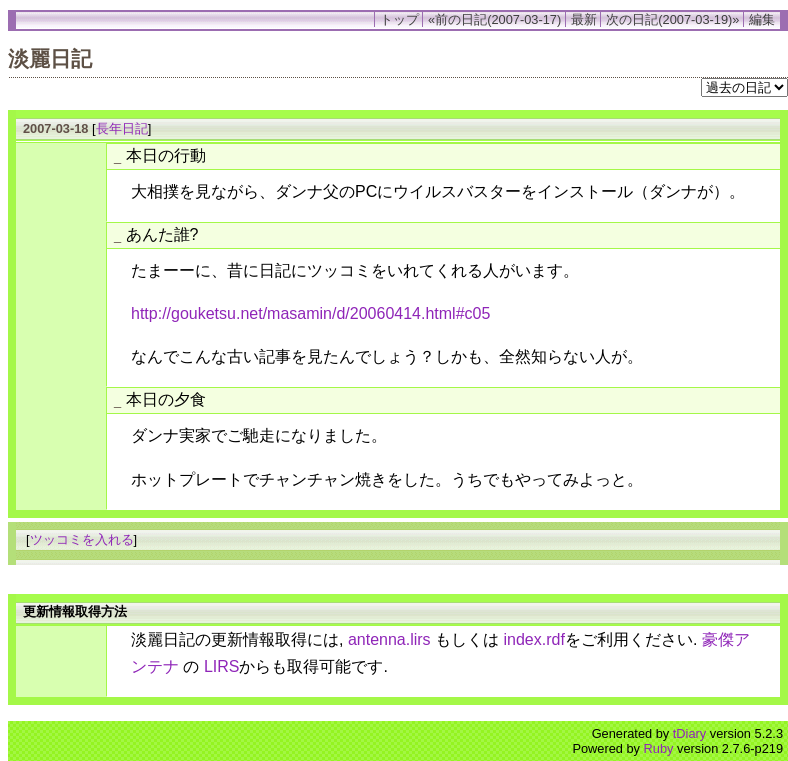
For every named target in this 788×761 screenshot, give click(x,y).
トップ (399, 19)
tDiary (689, 733)
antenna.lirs (389, 639)
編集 (762, 19)
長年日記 (122, 128)
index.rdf (534, 639)
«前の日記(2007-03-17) (494, 19)
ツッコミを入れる (82, 539)
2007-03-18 (55, 128)
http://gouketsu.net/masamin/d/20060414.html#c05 (310, 313)
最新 (584, 19)
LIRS (222, 666)
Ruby (659, 748)
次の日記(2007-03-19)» (672, 19)
